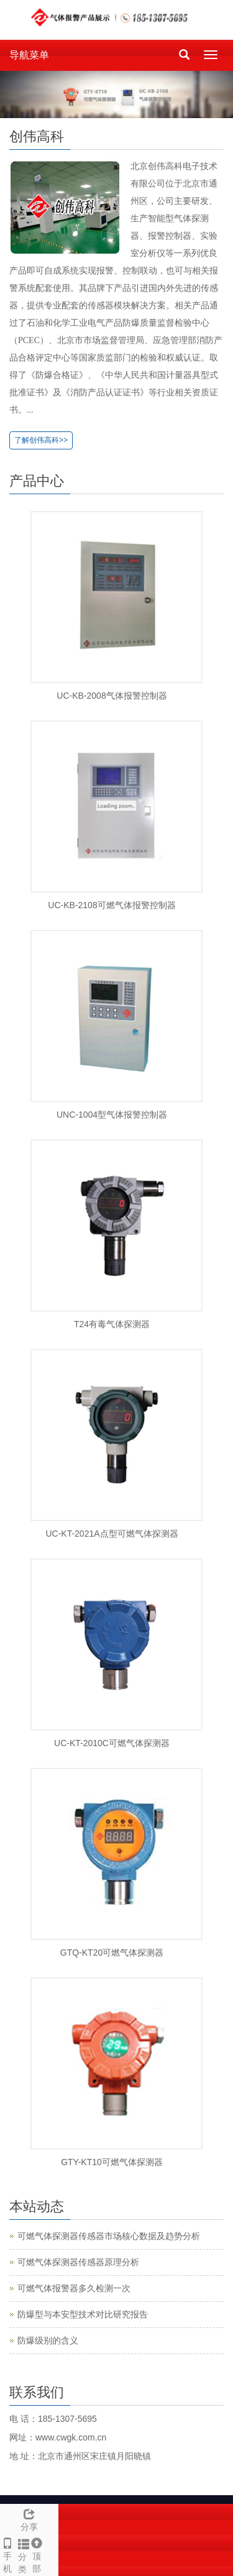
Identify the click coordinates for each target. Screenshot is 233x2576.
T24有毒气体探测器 (112, 1324)
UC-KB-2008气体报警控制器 (112, 696)
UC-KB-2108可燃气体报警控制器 (111, 905)
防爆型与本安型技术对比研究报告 (82, 2314)
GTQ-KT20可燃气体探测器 (111, 1952)
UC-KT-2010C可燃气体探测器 (112, 1743)
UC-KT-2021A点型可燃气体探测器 (111, 1534)
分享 (29, 2518)
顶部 (36, 2554)
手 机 (7, 2554)
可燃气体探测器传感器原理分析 (78, 2262)
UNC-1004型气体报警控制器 (112, 1115)
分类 (21, 2554)
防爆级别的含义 (47, 2340)
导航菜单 (29, 55)
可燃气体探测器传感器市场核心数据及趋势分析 (108, 2236)
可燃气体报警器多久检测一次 (73, 2288)
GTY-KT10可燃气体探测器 (112, 2162)
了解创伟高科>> (41, 440)
